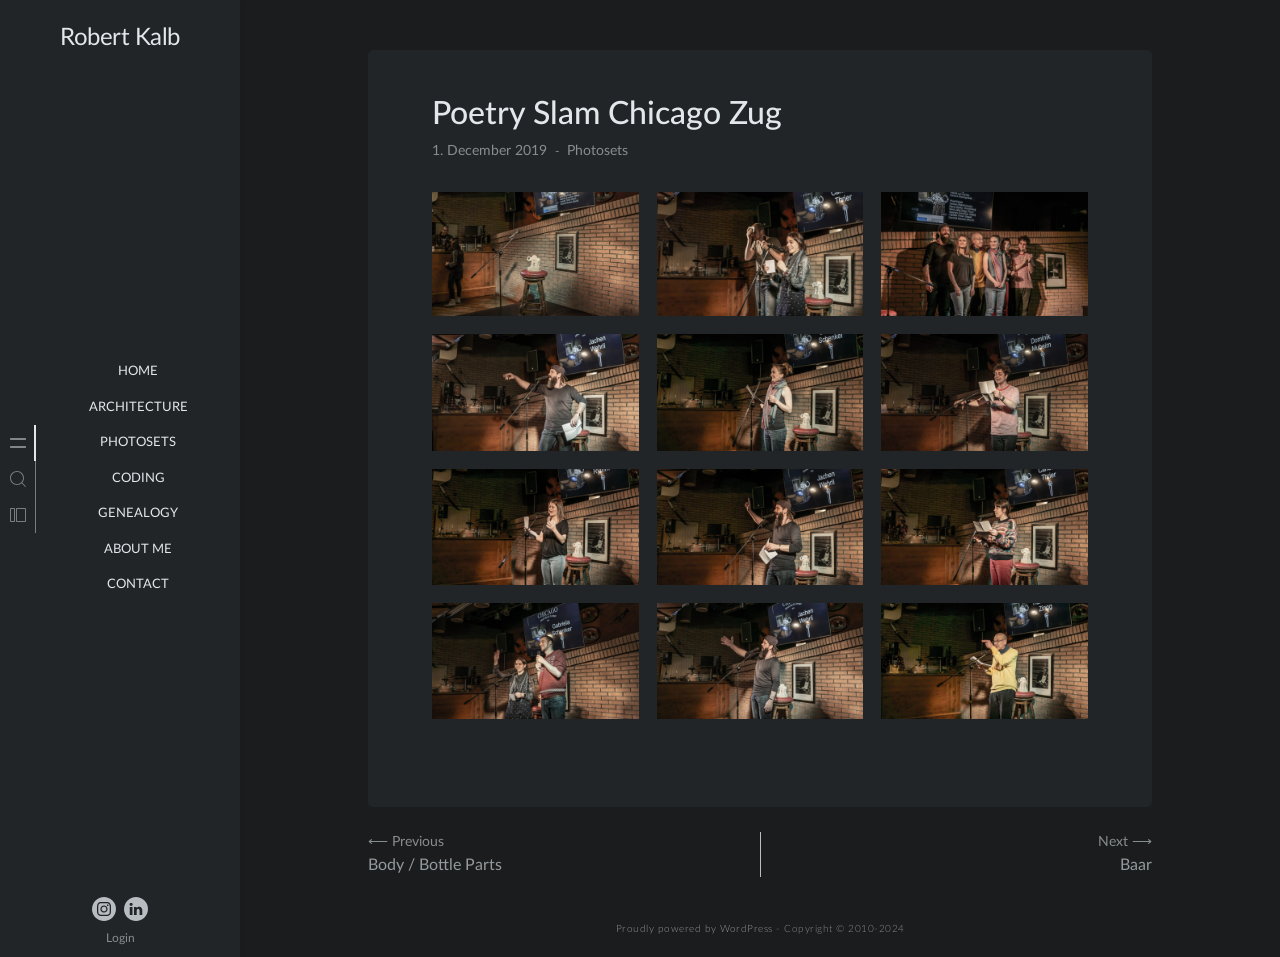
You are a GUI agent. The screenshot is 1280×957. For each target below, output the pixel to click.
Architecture (138, 407)
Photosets (138, 442)
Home (138, 371)
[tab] (18, 443)
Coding (138, 478)
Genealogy (138, 513)
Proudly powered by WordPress (694, 929)
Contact (138, 584)
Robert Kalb (120, 38)
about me (138, 549)
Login (120, 938)
